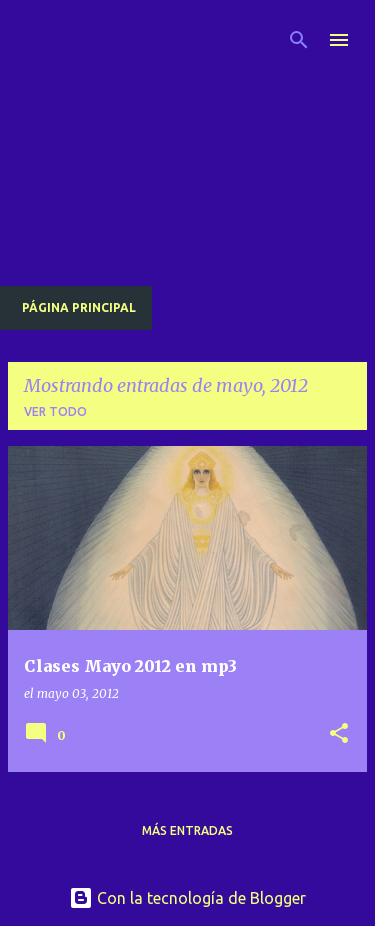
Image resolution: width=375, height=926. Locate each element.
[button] (339, 734)
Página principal (79, 307)
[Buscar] (299, 40)
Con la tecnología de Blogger (187, 898)
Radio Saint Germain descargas (118, 83)
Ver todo (55, 411)
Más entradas (187, 830)
